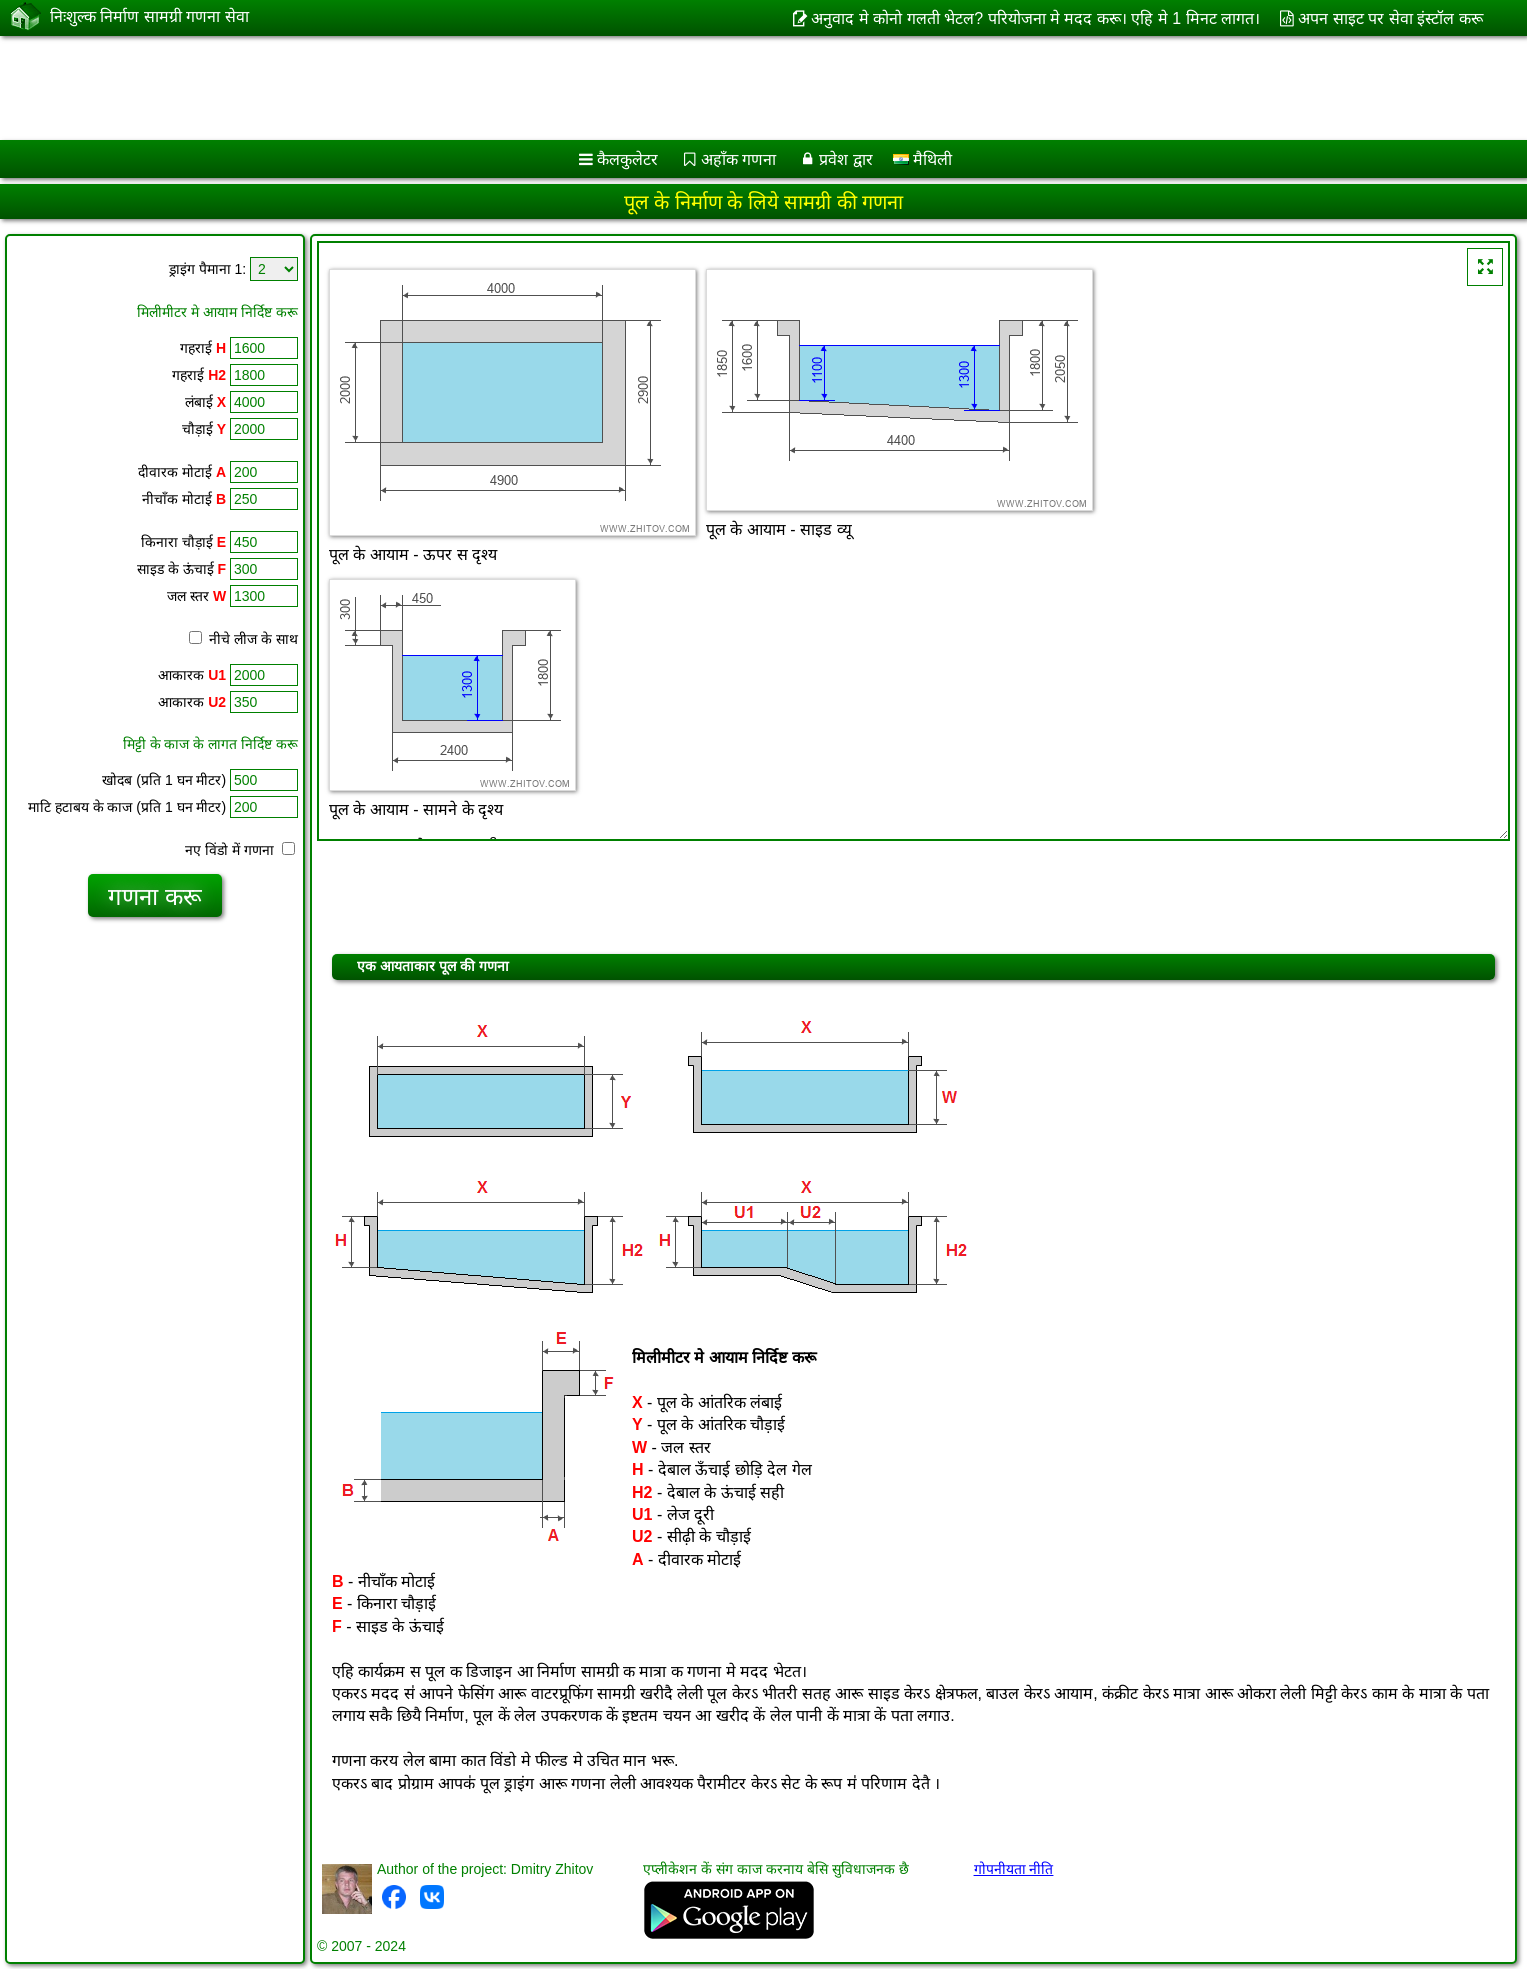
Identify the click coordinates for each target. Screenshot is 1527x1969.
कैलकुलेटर (627, 159)
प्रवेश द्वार (845, 159)
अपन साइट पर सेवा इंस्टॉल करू (1390, 18)
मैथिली (922, 159)
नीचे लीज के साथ (243, 639)
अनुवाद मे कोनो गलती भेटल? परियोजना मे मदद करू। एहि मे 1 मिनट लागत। (1035, 18)
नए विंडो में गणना (240, 850)
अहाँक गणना (738, 159)
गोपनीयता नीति (1014, 1869)
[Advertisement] (607, 88)
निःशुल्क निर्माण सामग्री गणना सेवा (149, 17)
